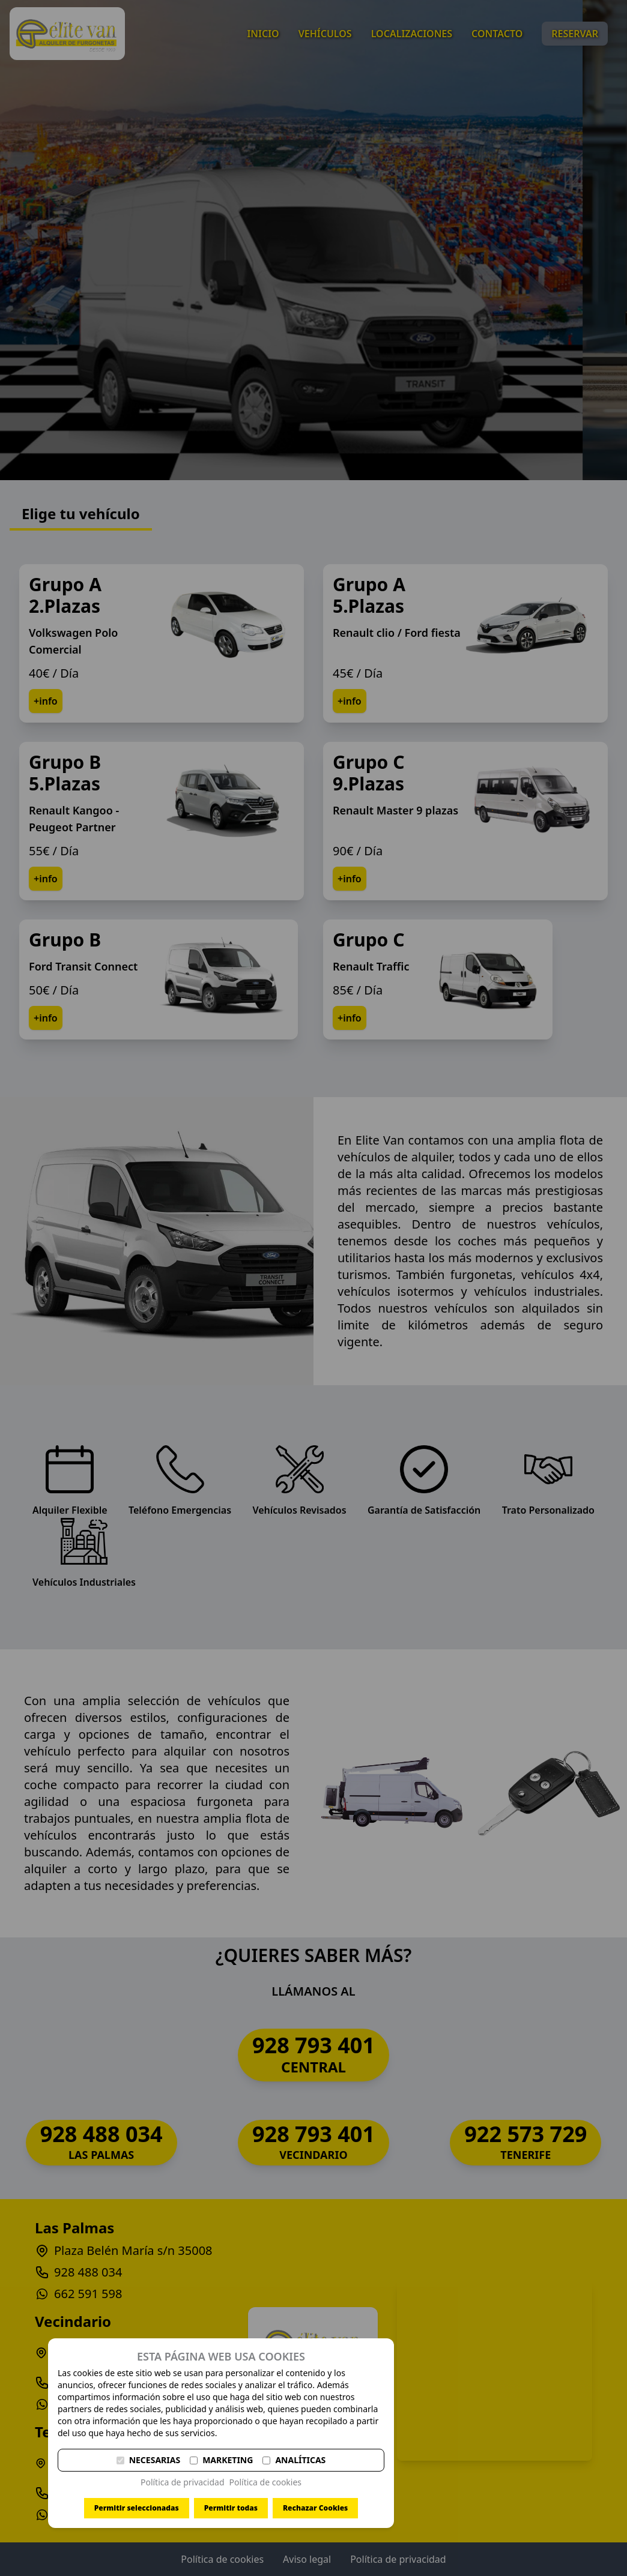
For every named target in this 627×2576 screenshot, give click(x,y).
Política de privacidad (183, 2482)
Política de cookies (265, 2482)
